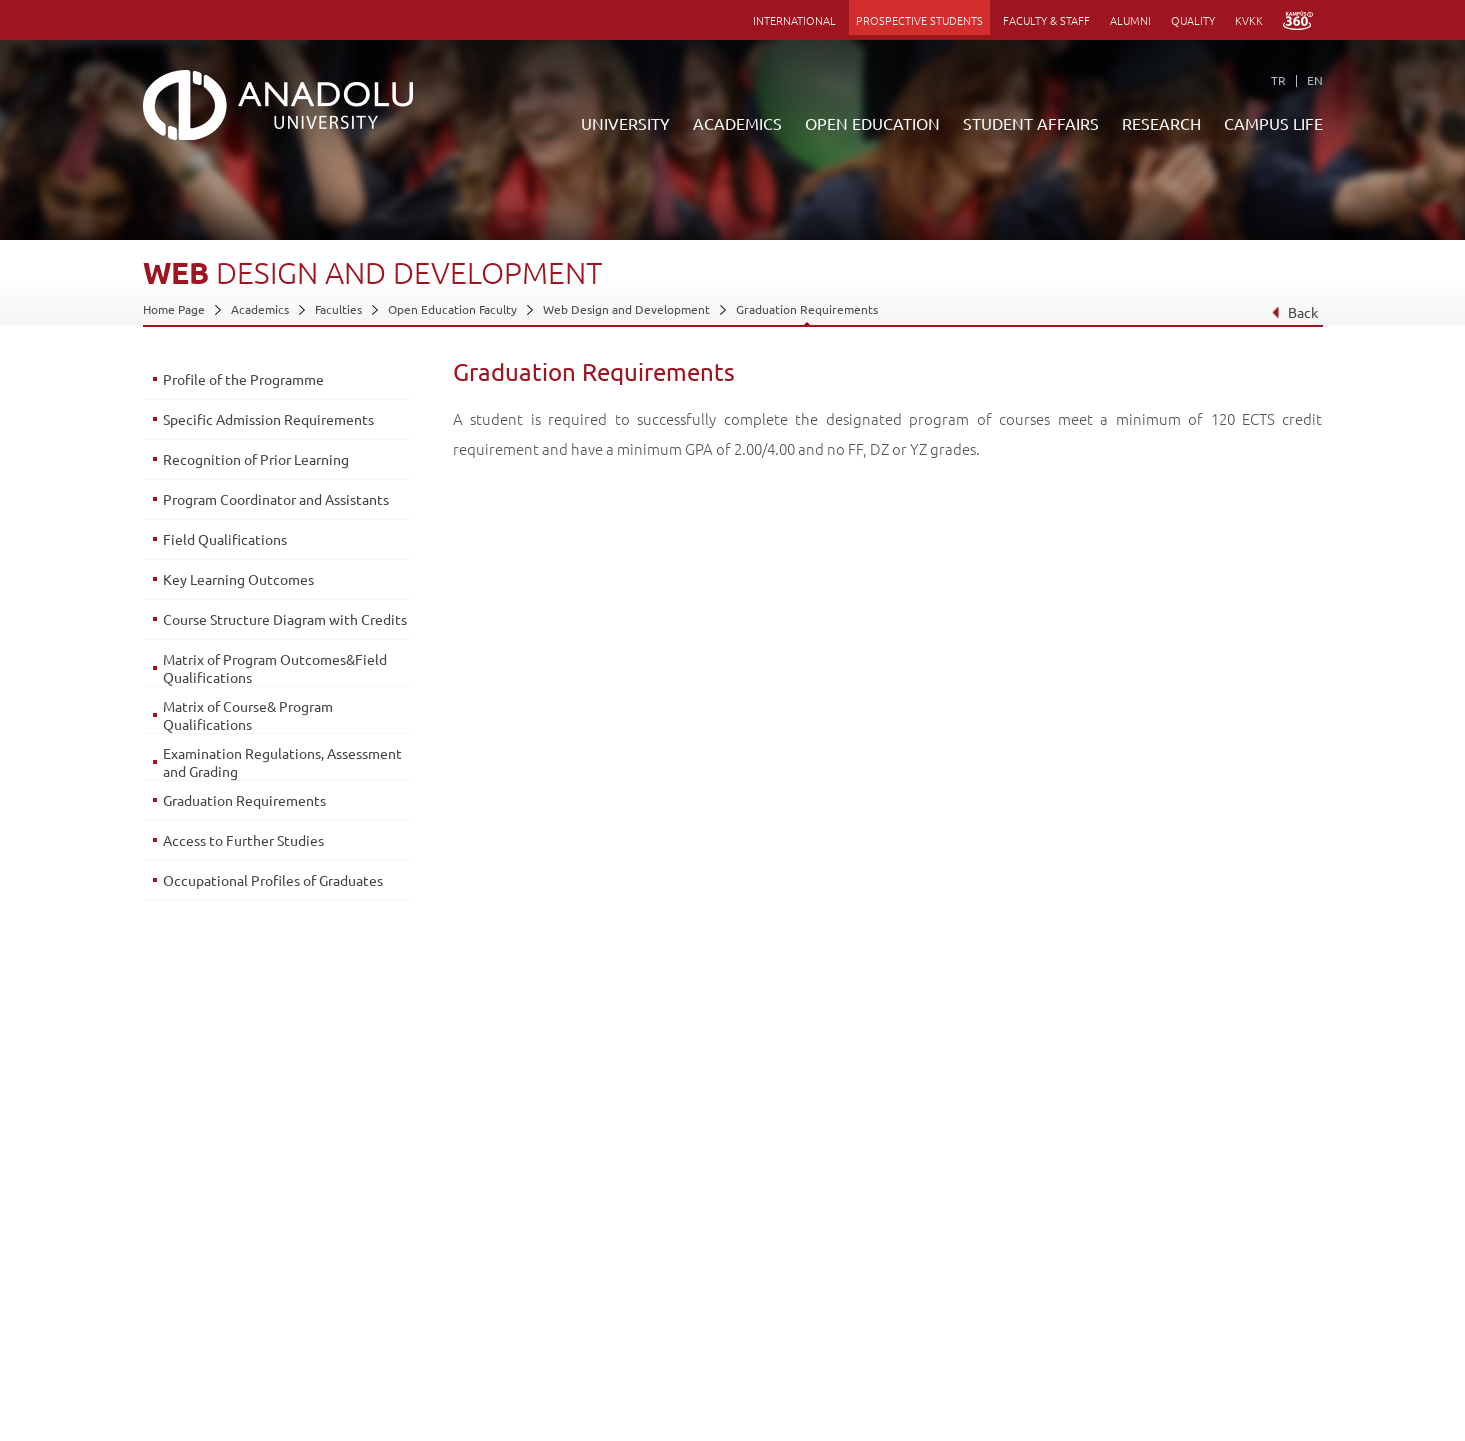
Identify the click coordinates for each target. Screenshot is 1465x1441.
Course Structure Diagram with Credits (285, 619)
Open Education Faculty (452, 309)
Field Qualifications (225, 539)
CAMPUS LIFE (1273, 123)
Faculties (338, 309)
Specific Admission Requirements (268, 419)
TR (1278, 80)
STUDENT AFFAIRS (1031, 123)
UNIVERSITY (625, 123)
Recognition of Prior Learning (256, 459)
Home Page (174, 309)
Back (1293, 312)
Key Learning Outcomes (238, 579)
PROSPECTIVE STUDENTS (919, 20)
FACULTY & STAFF (1046, 20)
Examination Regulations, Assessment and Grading (282, 762)
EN (1315, 80)
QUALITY (1193, 20)
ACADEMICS (737, 123)
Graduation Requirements (807, 309)
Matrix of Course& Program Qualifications (248, 715)
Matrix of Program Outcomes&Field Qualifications (275, 668)
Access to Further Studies (243, 840)
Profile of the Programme (243, 379)
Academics (260, 309)
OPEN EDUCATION (872, 123)
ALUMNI (1130, 20)
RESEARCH (1161, 123)
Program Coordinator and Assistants (276, 499)
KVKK (1249, 20)
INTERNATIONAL (794, 20)
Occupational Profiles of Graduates (273, 880)
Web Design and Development (626, 309)
